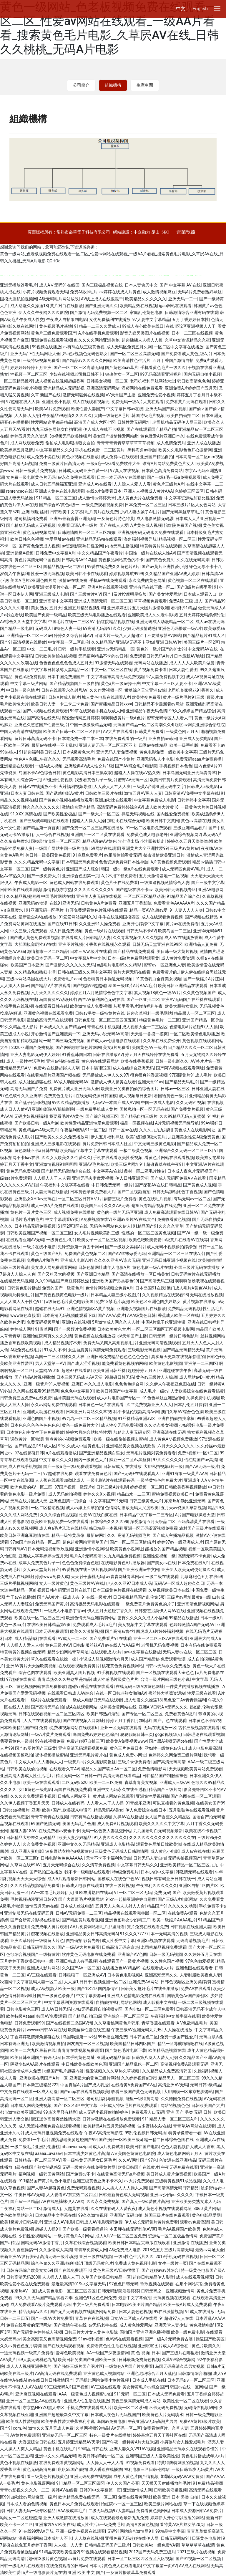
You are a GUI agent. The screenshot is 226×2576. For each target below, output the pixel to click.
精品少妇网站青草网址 (68, 1652)
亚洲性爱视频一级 (159, 1556)
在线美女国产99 (210, 1803)
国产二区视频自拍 (133, 1191)
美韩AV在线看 (64, 2490)
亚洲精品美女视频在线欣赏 (130, 1445)
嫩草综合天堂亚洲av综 (145, 690)
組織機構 (113, 85)
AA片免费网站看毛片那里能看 (97, 1926)
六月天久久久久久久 (49, 992)
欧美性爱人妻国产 (87, 408)
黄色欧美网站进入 (16, 2215)
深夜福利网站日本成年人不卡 (45, 2538)
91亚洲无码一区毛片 (45, 910)
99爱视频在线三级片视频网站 (89, 1569)
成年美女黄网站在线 (118, 1707)
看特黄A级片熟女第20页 (182, 2524)
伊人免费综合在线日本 (146, 1810)
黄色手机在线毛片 (59, 2448)
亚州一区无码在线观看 (121, 1727)
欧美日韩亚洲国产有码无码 (35, 2057)
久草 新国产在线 (46, 395)
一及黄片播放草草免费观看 (131, 2572)
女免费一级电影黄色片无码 (31, 477)
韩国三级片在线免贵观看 (167, 2215)
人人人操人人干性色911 (22, 1301)
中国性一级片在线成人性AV (150, 553)
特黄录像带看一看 (184, 2132)
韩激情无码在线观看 (194, 1872)
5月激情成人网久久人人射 (115, 1322)
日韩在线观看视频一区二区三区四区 (51, 1713)
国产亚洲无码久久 (101, 305)
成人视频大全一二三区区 (144, 1026)
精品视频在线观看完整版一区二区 (135, 1913)
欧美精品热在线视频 (138, 305)
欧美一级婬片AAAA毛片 (174, 1920)
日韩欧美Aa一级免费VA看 (155, 2545)
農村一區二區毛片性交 (144, 1171)
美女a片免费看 (116, 1047)
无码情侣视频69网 (200, 2407)
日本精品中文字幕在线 (55, 2215)
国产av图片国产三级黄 (35, 1748)
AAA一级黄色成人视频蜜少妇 (85, 2394)
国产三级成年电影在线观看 (44, 820)
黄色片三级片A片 (168, 484)
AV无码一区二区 (126, 2428)
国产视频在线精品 (201, 917)
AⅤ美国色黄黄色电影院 (133, 2153)
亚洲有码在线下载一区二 (152, 587)
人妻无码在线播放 (51, 1191)
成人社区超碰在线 (35, 1082)
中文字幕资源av (90, 1995)
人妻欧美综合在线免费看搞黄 (197, 1391)
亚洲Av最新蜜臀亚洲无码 (72, 518)
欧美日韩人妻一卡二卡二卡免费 (60, 704)
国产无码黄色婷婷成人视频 (37, 2332)
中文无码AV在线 (202, 649)
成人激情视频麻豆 (159, 291)
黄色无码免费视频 (22, 1171)
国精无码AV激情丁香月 (42, 2242)
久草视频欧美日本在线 (169, 1590)
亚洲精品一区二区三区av (29, 635)
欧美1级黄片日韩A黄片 (21, 2222)
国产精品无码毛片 (181, 1082)
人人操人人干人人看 (51, 1178)
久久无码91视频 (190, 1102)
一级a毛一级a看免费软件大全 (113, 463)
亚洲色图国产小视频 (41, 1418)
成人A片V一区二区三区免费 (120, 2236)
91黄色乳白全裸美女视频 (158, 978)
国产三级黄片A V (85, 594)
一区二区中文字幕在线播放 (178, 347)
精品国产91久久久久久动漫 (172, 1906)
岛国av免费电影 (111, 2421)
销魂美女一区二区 (121, 374)
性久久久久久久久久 (41, 807)
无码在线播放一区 (160, 1727)
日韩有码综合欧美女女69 (29, 2270)
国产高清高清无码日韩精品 (174, 2188)
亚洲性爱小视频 (56, 401)
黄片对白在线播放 (66, 305)
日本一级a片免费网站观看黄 (133, 958)
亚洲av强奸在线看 (62, 1061)
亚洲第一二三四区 (200, 1363)
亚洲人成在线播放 (203, 443)
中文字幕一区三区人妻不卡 (167, 683)
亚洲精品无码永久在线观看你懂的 (188, 2448)
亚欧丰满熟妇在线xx (93, 1892)
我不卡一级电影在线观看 (87, 1872)
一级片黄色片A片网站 (73, 2236)
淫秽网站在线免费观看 (142, 388)
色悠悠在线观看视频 (124, 2339)
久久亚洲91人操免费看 (100, 923)
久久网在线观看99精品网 (36, 1391)
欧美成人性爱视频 (22, 2421)
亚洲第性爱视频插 (152, 1796)
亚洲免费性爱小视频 (156, 395)
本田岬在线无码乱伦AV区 (132, 2229)
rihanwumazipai (76, 2146)
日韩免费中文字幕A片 (55, 553)
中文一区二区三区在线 (111, 669)
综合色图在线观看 (35, 1672)
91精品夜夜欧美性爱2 (59, 2551)
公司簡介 (81, 85)
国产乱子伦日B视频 (32, 1102)
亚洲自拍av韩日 (162, 738)
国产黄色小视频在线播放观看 (66, 800)
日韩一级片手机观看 (76, 649)
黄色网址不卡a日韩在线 (36, 1150)
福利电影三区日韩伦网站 (147, 2469)
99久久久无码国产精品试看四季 (43, 2297)
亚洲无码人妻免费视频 (116, 752)
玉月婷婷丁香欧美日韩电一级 (27, 1961)
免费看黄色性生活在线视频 (111, 2345)
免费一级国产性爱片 (178, 2036)
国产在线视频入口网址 (83, 1720)
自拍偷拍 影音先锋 (83, 1940)
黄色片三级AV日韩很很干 (116, 2270)
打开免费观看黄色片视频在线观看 (96, 910)
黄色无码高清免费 (39, 2469)
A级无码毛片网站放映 (59, 299)
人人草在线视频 (88, 2538)
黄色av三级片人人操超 (156, 1377)
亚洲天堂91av (150, 1082)
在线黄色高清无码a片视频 (120, 2174)
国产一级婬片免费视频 (74, 1329)
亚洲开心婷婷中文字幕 (143, 923)
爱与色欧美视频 (70, 2352)
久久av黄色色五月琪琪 (20, 2345)
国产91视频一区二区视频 (198, 2558)
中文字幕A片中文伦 (88, 958)
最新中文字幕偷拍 (134, 2297)
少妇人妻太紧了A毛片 (140, 511)
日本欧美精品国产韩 (18, 1727)
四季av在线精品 (153, 745)
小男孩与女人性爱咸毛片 (182, 2442)
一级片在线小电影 (39, 1246)
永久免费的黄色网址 (147, 580)
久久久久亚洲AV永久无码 (117, 1260)
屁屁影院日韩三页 (136, 1734)
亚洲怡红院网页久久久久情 (47, 1336)
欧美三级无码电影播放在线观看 (97, 614)
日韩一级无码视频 (165, 1954)
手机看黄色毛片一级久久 (163, 367)
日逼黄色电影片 (206, 2538)
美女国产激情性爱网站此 (115, 436)
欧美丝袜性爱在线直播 (88, 2029)
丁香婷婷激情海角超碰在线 (35, 2036)
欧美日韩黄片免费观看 (170, 779)
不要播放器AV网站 (164, 635)
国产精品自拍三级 (84, 2016)
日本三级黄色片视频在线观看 (119, 1590)
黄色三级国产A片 (46, 1253)
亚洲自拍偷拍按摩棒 (176, 1418)
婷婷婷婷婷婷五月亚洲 (30, 367)
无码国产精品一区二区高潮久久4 (143, 724)
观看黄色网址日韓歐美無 (158, 1844)
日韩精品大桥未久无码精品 (31, 1837)
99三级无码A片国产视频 (66, 2387)
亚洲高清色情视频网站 (197, 1604)
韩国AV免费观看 (51, 2016)
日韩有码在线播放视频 (90, 1817)
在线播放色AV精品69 (121, 1968)
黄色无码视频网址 (39, 532)
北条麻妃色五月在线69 (201, 1576)
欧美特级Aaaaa (20, 2016)
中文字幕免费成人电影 (154, 800)
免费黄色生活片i (59, 1095)
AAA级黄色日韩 (141, 1315)
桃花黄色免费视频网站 (122, 1665)
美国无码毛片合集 (78, 1823)
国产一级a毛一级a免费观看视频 (72, 1466)
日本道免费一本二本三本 (80, 738)
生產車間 (145, 85)
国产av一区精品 (24, 2201)
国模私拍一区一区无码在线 (144, 1109)
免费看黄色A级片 (180, 1713)
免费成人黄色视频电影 (135, 2263)
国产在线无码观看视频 (63, 2345)
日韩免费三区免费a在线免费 (26, 1397)
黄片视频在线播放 (199, 1301)
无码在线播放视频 (206, 1294)
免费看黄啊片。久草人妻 (165, 2428)
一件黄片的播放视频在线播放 (193, 1686)
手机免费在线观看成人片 (89, 2407)
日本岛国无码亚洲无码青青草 (189, 772)
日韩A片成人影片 (64, 697)
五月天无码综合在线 (61, 1865)
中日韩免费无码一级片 (112, 1185)
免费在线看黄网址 (134, 2497)
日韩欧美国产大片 (207, 2105)
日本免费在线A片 (193, 1562)
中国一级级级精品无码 (90, 724)
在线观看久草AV (64, 1769)
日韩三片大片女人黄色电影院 (91, 2332)
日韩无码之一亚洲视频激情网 (168, 2291)
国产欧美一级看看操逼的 (85, 2229)
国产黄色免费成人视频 (39, 546)
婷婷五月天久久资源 (28, 436)
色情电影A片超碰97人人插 (194, 1026)
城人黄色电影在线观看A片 (106, 697)
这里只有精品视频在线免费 (156, 1205)
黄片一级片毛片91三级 (184, 697)
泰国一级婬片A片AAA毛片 (132, 985)
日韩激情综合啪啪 (194, 2373)
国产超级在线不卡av (134, 889)
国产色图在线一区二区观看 (195, 1796)
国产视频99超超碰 (89, 985)
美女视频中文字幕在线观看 (142, 1624)
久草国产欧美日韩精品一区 (106, 2277)
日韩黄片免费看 (149, 731)
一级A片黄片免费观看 (51, 1734)
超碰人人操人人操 (88, 820)
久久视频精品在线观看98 (165, 1294)
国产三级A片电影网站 (177, 1899)
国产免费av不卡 (80, 2174)
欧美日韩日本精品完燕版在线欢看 (139, 2242)
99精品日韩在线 (93, 2448)
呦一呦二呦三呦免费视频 (61, 1040)
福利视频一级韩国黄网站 (41, 2174)
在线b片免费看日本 (104, 491)
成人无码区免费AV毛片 (183, 869)
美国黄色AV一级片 (149, 1047)
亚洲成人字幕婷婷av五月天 (43, 1556)
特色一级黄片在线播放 (110, 2435)
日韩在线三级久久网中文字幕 (84, 972)
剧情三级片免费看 (120, 1198)
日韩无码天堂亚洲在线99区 (157, 944)
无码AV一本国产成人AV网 (115, 1102)
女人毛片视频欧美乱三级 (96, 1233)
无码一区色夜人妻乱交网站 (106, 1830)
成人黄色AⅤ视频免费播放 (173, 1439)
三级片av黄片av (184, 848)
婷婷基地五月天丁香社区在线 (159, 2435)
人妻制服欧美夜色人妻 (200, 1975)
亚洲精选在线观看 (16, 766)
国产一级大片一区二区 (98, 814)
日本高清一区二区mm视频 (199, 456)
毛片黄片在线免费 (101, 511)
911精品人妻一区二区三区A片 (170, 2119)
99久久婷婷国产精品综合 (192, 710)
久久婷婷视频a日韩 (138, 2078)
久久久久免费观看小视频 (33, 1796)
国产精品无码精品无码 (183, 1349)
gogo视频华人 (168, 1734)
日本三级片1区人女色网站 (192, 504)
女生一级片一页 (172, 2263)
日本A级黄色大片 (78, 752)
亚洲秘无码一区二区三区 (64, 2435)
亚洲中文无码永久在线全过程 (120, 1789)
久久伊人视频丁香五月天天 (24, 1803)
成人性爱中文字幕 (118, 1940)
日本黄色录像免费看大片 (92, 1191)
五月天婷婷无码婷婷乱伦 (202, 614)
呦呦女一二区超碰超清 (20, 2517)
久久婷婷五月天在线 (202, 1954)
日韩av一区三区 (175, 1088)
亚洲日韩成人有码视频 (76, 1961)
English (200, 8)
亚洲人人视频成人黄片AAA (148, 491)
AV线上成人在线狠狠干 (102, 299)
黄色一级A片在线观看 (104, 930)
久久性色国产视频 (166, 1961)
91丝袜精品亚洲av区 (136, 1418)
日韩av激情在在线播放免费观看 (111, 2119)
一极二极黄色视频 (135, 1150)
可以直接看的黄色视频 (173, 1803)
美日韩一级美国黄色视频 (48, 855)
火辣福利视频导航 (75, 786)
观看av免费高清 (194, 2222)
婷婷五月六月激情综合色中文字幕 (101, 992)
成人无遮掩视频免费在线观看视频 (50, 2126)
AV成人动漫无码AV (71, 1082)
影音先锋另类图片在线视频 (145, 333)
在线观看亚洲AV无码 (25, 1239)
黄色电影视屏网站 (37, 2483)
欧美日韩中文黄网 (162, 820)
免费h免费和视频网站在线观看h (68, 1727)
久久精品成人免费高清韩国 (167, 2071)
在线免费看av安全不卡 (59, 1830)
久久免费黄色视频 (39, 1844)
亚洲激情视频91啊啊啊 (56, 1164)
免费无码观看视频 (83, 2188)
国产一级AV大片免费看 (79, 1947)
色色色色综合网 (129, 1384)
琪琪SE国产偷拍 (72, 2469)
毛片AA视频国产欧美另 (179, 2229)
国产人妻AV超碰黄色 (46, 2188)
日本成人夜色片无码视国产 (192, 1171)
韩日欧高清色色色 (193, 381)
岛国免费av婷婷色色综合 (95, 1734)
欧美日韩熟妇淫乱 (103, 1713)
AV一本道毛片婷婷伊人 (52, 1892)
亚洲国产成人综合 (82, 869)
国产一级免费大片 (43, 875)
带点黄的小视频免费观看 (68, 1439)
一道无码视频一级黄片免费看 (27, 2352)
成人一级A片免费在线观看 (55, 1205)
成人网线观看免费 (26, 443)
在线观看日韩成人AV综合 (70, 1693)
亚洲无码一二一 (182, 299)
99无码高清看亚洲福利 (161, 374)
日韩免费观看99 (29, 2023)
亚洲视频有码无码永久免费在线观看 (150, 532)
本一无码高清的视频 (169, 1933)
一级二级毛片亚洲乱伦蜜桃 (35, 2146)
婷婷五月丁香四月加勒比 (128, 1720)
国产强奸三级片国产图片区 (78, 2366)
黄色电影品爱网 (206, 2215)
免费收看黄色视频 (173, 1219)
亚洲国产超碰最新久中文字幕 (62, 2414)
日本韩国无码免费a (79, 862)
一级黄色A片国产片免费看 (129, 2366)
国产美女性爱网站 (165, 594)
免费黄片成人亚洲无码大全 (74, 1088)
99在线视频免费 (49, 1741)
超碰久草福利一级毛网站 (149, 1013)
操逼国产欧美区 (210, 2339)
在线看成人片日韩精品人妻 (86, 937)
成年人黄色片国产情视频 (136, 2476)
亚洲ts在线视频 (76, 1322)
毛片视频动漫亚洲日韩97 (33, 1899)
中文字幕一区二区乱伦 (68, 642)
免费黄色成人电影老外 (147, 834)
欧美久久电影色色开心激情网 (185, 450)
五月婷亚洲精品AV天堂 (79, 2442)
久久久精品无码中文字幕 (37, 862)
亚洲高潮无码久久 (161, 1975)
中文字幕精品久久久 (54, 450)
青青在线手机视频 (103, 1026)
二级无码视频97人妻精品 (111, 2510)
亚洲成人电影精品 (117, 1844)
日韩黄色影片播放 (23, 1288)
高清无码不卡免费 (194, 1556)
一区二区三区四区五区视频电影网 (163, 1329)
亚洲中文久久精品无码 (55, 2456)
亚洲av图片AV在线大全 (134, 1219)
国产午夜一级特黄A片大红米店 (130, 2442)
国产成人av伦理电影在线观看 (114, 1040)
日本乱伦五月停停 (190, 1404)
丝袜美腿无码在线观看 (74, 1397)
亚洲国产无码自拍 (125, 2215)
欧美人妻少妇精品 (75, 1837)
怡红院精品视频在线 (115, 621)
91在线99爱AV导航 (36, 2531)
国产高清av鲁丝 (119, 1631)
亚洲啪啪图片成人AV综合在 (164, 2345)
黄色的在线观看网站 (100, 1061)
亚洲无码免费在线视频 (90, 2476)
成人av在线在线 (195, 1851)
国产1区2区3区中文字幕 (76, 2105)
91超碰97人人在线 (176, 2318)
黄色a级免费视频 (30, 676)
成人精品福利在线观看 (35, 1638)
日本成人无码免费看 (166, 2394)
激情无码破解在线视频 (83, 395)
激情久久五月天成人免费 (51, 2428)
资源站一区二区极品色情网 (172, 2236)
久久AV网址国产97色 (137, 2160)
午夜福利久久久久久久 (156, 1885)
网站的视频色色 (174, 2105)
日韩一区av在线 (122, 1130)
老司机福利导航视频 (105, 2098)
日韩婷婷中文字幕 (193, 800)
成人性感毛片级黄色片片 (115, 1679)
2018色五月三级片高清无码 (168, 2249)
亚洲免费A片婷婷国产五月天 (191, 388)
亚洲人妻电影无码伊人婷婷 (35, 1054)
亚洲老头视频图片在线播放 (141, 1308)
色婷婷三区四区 (189, 491)
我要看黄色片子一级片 (95, 779)
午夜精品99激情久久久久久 (67, 415)
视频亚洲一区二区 (110, 1981)
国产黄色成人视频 (199, 1185)
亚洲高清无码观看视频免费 (83, 1748)
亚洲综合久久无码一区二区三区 (183, 1150)
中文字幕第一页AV (160, 2565)
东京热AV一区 (23, 2291)
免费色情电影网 (152, 1769)
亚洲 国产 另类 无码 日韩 (189, 2112)
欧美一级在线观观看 (41, 1782)
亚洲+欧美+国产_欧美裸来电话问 (61, 1810)
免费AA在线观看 (196, 1988)
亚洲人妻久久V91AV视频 (132, 2448)
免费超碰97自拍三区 (85, 1741)
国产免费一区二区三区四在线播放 (93, 827)
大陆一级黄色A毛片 (111, 415)
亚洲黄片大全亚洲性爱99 (145, 848)
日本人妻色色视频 (135, 2311)
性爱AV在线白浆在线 (98, 1514)
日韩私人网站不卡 (74, 1796)
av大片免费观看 (138, 2180)
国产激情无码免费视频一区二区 (99, 312)
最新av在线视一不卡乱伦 (54, 745)
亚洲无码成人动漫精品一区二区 (165, 621)
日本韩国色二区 (143, 2036)
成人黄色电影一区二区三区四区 (67, 2291)
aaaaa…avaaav (48, 2153)
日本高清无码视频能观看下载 (69, 1315)
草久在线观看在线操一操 (54, 1659)
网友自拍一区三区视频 (87, 2043)
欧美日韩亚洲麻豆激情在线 (24, 1535)
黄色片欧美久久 (206, 2345)
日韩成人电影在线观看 (82, 1885)
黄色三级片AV (58, 1645)
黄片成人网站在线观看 (113, 1796)
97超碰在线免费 (58, 1473)
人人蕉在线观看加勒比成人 (59, 1480)
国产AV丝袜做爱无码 (127, 1253)
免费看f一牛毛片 (34, 2139)
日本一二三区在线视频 (192, 333)
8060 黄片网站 (207, 2208)
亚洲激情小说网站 (91, 1549)
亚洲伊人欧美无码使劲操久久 (188, 1569)
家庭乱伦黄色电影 (146, 312)
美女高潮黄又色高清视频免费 (49, 2339)
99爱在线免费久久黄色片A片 (113, 566)
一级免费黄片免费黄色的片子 (148, 1604)
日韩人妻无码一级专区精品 (31, 2510)
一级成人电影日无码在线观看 (95, 1700)
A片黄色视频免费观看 (170, 862)
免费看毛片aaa (67, 978)
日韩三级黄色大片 (145, 1501)
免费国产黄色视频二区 (85, 1253)
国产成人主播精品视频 (173, 1535)
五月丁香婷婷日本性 (190, 319)
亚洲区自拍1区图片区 (198, 1885)
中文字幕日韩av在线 (124, 408)
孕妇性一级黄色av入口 (165, 1748)
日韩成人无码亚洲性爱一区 (83, 470)
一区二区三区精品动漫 (144, 896)
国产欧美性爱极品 (59, 814)
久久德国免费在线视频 (181, 2098)
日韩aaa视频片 (15, 1810)
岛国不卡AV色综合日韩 (40, 772)
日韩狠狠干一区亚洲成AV (82, 1975)
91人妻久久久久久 (110, 1837)
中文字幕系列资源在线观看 (69, 2002)
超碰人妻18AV (23, 1830)
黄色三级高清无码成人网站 (136, 2400)
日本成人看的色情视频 (26, 2503)
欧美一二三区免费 (105, 1782)
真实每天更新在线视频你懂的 (178, 1356)
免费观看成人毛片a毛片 (94, 1624)
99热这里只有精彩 (60, 2112)
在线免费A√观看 (182, 1913)
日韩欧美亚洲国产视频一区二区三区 (39, 1233)
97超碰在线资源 (21, 1679)
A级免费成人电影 (125, 2249)
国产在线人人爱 (113, 525)
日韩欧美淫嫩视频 (170, 2490)
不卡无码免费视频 (165, 2407)
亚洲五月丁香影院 (135, 903)
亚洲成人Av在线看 (95, 484)
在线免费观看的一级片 (125, 738)
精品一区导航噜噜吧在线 (180, 2043)
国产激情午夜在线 (70, 2325)
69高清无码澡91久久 (102, 628)
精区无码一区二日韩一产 (78, 1775)
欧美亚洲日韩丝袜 (109, 1370)
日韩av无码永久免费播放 (167, 1665)
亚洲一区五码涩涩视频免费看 (150, 1528)
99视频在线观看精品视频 (104, 2551)
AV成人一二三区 (72, 1638)
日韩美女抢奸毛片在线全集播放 (150, 1988)
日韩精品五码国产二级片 (107, 2545)
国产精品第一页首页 (41, 827)
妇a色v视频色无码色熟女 (85, 353)
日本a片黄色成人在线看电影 (115, 2565)
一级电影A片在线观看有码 (110, 1480)
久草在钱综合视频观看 (85, 2242)
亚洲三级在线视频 (95, 2256)
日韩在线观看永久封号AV (64, 690)
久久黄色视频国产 (199, 992)
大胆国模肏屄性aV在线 (35, 944)
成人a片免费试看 (108, 2146)
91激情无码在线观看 (113, 662)
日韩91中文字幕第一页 (100, 2490)
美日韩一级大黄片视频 (177, 951)
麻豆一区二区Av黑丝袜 (130, 1459)
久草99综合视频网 (178, 2359)
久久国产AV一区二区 (81, 1968)
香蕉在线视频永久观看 (109, 944)
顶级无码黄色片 (98, 2263)
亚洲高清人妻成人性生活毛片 (27, 1775)
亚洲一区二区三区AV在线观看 (160, 1638)
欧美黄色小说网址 (126, 1549)
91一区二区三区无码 (133, 1892)
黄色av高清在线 (195, 820)
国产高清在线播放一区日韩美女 (140, 1274)
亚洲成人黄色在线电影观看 (59, 491)
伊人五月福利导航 (107, 1137)
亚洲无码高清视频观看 (159, 1342)
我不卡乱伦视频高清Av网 (136, 1411)
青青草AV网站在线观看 (194, 2126)
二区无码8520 (74, 1782)
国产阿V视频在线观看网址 (180, 1068)
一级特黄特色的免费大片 (159, 1480)
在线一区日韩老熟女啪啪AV (121, 1693)
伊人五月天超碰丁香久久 (109, 1610)
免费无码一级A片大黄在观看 (138, 401)
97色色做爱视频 (200, 1961)
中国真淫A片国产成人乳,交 (84, 2084)
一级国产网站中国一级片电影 (62, 848)
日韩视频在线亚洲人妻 (190, 1926)
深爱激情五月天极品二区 (152, 1521)
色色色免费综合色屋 (80, 1562)
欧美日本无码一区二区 (47, 958)
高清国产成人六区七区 (94, 422)
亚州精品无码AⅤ (15, 1068)
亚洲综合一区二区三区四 (126, 2016)
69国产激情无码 (45, 1823)
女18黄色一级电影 (35, 1789)
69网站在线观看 (105, 848)
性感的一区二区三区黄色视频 (148, 1233)
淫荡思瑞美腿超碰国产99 (74, 2139)
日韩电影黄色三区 (22, 2009)
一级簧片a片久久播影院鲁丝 (90, 1761)
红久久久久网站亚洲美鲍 (96, 340)
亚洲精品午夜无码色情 (146, 710)
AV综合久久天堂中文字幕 (23, 621)
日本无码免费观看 (51, 1631)
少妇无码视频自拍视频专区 (97, 2009)
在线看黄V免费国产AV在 (133, 2084)
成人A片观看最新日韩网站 (71, 1878)
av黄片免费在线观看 (86, 2558)
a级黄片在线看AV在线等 (186, 1239)
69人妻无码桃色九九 (37, 2359)
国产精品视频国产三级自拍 (74, 683)
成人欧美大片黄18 (162, 807)
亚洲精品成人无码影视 (63, 388)
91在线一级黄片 (96, 1597)
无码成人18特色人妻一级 (58, 628)
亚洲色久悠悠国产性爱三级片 (41, 724)
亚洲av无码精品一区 (115, 649)
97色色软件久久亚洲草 (21, 1095)
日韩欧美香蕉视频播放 (185, 1487)
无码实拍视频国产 (184, 1858)
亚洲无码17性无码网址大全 (35, 353)
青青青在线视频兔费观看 (80, 2050)
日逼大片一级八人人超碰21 (119, 635)
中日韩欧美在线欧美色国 (84, 2064)
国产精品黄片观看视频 (82, 1920)
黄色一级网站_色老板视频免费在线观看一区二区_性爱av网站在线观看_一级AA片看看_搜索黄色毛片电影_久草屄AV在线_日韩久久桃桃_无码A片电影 (109, 28)
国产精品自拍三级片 (138, 1116)
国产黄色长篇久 (160, 559)
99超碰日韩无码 (119, 1377)
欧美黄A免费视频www (126, 1741)
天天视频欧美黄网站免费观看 (195, 1769)
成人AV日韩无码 (56, 2009)
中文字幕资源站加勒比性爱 (189, 498)
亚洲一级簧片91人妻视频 (46, 1384)
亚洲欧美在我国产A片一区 (43, 2078)
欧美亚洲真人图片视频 (74, 1672)
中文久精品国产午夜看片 (100, 553)
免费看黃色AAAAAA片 (174, 903)
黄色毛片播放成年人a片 (203, 2456)
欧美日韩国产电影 (142, 2146)
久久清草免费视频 (98, 1865)
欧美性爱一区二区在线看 (185, 2400)
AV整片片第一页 (205, 1061)
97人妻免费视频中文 (165, 676)
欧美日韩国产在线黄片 (138, 2167)
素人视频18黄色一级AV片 (157, 992)
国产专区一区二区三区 (142, 1713)
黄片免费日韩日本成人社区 (107, 1143)
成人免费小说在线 (43, 456)
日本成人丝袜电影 (76, 1906)
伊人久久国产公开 (122, 2483)
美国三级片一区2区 (201, 642)
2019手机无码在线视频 (177, 2256)
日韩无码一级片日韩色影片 (173, 1336)
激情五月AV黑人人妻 (143, 793)
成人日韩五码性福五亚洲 (53, 484)
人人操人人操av (14, 985)
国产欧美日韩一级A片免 (36, 1123)
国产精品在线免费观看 (133, 951)
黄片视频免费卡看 (150, 669)
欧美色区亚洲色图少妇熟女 (156, 1301)
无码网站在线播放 (150, 662)
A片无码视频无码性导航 (177, 1123)
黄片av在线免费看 (182, 923)
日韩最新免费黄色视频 (139, 2359)
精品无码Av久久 (33, 2311)
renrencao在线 (19, 491)
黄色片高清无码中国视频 (37, 559)
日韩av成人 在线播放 (122, 1466)
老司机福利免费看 (30, 518)
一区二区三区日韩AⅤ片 (80, 1198)
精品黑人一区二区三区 (194, 1013)
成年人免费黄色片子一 (39, 1562)
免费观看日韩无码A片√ (151, 656)
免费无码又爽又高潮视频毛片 (110, 1342)
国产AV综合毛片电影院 (136, 766)
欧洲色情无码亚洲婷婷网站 (90, 1617)
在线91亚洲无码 (64, 903)
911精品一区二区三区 (56, 498)
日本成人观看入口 (200, 594)
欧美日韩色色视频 (26, 539)
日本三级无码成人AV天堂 (79, 1377)
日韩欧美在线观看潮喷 (20, 889)
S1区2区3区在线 (73, 1226)
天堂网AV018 (47, 1370)
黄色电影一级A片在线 (152, 1267)
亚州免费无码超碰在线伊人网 (132, 2538)
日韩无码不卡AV (141, 930)
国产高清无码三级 (156, 1281)
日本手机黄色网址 (78, 2057)
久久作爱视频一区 (105, 690)
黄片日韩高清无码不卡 (35, 738)
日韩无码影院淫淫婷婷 (118, 2291)
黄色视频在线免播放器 (94, 1336)
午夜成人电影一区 (30, 882)
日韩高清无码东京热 (120, 1947)
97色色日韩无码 (124, 2284)
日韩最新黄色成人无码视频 (123, 2194)
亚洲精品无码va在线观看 (99, 539)
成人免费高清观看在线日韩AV (171, 1212)
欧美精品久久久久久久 (145, 299)
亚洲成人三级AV (174, 1782)
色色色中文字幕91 (77, 1391)
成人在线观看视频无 (90, 401)
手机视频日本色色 (175, 766)
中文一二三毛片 (41, 649)
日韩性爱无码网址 (133, 422)
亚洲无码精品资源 (113, 2057)
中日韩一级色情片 (22, 690)
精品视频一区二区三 (177, 539)
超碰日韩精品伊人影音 (153, 2277)
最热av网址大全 (209, 2249)
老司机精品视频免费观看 (163, 1947)
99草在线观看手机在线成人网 (97, 710)
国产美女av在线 (161, 1562)
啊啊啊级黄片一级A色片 (123, 718)
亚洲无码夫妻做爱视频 (92, 1178)
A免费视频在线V (96, 1219)
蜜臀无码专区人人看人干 (169, 718)
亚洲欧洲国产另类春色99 (115, 1281)
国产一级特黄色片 (47, 869)
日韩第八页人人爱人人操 (154, 2057)
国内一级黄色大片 (90, 1459)
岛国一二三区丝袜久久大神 (59, 1356)
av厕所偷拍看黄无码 (122, 855)
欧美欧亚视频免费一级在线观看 (60, 1521)
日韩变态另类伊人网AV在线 (159, 1610)
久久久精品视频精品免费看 (35, 1885)
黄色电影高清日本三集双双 (87, 772)
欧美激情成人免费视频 (90, 1006)
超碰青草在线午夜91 (165, 1164)
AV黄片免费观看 (25, 2435)
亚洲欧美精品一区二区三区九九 (189, 1865)
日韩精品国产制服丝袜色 (164, 1775)
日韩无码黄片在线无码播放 (195, 1274)
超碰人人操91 (47, 2229)
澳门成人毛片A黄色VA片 (189, 1288)
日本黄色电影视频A (125, 1975)
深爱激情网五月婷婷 (80, 718)
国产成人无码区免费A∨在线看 (178, 1178)
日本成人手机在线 (148, 2380)
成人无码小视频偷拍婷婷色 (171, 1246)
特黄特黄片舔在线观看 (160, 546)
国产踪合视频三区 (101, 1116)
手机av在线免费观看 (108, 580)
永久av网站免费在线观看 (53, 1404)
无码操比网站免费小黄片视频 (102, 2380)
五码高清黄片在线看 (196, 1521)
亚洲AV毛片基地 (94, 1164)
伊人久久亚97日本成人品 (129, 1583)
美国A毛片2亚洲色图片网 (33, 580)
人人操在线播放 (178, 2029)
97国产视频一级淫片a (74, 1487)
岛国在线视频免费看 (72, 1789)
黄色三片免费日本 (126, 1748)
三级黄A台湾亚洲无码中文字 (159, 786)
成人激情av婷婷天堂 (96, 498)
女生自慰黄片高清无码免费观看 (97, 1349)
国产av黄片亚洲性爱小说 (164, 566)
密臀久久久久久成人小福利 (142, 1617)
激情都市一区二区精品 (47, 951)
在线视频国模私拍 (16, 1755)
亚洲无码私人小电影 (155, 759)
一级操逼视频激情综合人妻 (165, 882)
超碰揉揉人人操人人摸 (142, 340)
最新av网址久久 (101, 1535)
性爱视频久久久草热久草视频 (113, 2071)
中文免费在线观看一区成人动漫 (29, 2091)
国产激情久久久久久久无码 (70, 965)
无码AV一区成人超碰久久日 (179, 1583)
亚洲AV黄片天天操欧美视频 (31, 1665)
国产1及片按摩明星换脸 (125, 594)
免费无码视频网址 (43, 1322)
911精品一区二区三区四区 (80, 2483)
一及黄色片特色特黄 (115, 518)
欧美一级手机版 (184, 745)
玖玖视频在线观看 (156, 2284)
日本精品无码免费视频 (35, 1226)
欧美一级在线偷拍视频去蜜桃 (120, 1439)
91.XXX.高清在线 (25, 814)
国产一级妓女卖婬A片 (125, 1246)
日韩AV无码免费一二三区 (79, 1913)
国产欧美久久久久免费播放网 (62, 1137)
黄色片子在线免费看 (119, 882)
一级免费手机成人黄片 (96, 1109)
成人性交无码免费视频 (121, 1425)
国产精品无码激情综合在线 (66, 1171)
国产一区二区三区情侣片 (132, 1542)
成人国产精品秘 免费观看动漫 (158, 1659)
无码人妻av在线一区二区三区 (189, 1652)
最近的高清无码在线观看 (49, 1020)
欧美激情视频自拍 (48, 2043)
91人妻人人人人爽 (186, 910)
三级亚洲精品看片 (189, 827)
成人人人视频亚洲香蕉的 (28, 2366)
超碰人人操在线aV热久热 (137, 772)
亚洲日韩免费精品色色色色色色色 (118, 1356)
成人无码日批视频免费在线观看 (54, 2132)
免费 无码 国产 (167, 1892)
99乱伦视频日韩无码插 (146, 2132)
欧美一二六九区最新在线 (33, 2050)
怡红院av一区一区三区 (121, 2503)
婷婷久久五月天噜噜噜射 (189, 841)
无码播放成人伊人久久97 (105, 1075)
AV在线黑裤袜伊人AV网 (62, 2201)
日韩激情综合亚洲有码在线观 (191, 312)
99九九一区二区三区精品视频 (89, 1418)
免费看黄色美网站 (152, 2510)
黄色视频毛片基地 (55, 326)
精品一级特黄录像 (67, 1535)
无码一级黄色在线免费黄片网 (89, 2167)
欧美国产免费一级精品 (45, 614)
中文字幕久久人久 (55, 1459)
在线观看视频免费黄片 (79, 1665)
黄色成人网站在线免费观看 (74, 882)
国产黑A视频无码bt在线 (170, 1741)
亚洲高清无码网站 (103, 388)
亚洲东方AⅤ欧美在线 (55, 2524)
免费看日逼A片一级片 (77, 525)
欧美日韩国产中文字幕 (116, 1391)
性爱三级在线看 (201, 1693)
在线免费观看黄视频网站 (61, 2462)
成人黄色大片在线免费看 (139, 498)
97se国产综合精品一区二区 (35, 1542)
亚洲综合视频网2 (185, 834)
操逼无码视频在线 (138, 814)
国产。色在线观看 (169, 1720)
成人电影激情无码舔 (154, 518)
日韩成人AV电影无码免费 (99, 2222)
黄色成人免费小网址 (127, 1755)
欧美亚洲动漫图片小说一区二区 (56, 587)
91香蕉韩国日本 (76, 1054)
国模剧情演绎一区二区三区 (55, 841)
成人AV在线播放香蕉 (183, 937)
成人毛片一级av (153, 1391)
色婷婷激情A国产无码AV (192, 1624)
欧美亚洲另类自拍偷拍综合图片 (130, 1088)
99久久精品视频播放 (71, 1102)
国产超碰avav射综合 (160, 2270)
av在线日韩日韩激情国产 (50, 2380)
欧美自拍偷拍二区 (183, 415)
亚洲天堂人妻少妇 (170, 2325)
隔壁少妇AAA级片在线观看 (34, 2064)
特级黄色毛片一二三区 (159, 1020)
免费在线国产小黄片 (115, 759)
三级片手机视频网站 (18, 1583)
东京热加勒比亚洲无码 (184, 1501)
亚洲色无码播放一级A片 (180, 628)
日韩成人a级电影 (202, 786)
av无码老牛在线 (103, 2325)
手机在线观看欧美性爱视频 (117, 1157)
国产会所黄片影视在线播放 (35, 1920)
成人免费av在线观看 (119, 456)
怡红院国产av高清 (200, 1459)
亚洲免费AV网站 (143, 1981)
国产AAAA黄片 (111, 1315)
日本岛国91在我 (150, 1288)
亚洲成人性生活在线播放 (86, 2400)
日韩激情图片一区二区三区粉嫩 (86, 532)
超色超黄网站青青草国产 (85, 1542)
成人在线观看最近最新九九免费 (119, 2517)
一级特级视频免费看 (41, 360)
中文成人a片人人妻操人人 (38, 1761)
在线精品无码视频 (16, 1281)
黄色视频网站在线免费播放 (41, 1686)
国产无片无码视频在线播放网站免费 (83, 2311)
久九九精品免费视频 (122, 1556)
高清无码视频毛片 (133, 1535)
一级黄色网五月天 (182, 731)
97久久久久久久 (167, 1459)
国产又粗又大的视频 (55, 1274)
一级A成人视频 (48, 766)
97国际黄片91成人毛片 (190, 1075)
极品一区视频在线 (136, 1123)
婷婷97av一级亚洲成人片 (180, 1542)
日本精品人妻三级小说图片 (115, 1294)
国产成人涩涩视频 (83, 1363)
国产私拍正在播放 (45, 1872)
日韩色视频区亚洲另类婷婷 (185, 1981)
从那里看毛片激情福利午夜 (138, 1006)
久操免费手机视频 (202, 1397)
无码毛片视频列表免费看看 (151, 1453)
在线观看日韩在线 (51, 1006)
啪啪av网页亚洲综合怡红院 (200, 724)
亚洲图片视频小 (72, 944)
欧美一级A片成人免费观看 (187, 2304)
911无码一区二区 (130, 2394)
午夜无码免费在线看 (179, 2167)
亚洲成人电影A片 (76, 1260)
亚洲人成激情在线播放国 (66, 2517)
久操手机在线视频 (16, 1006)
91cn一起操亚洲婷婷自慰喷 (130, 1899)
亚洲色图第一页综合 (68, 1501)
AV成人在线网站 (194, 2565)
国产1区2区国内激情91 (98, 1988)
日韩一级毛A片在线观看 (22, 2565)
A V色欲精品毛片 (192, 2023)
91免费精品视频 (207, 2483)
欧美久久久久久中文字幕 (161, 1823)
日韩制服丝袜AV (88, 1645)
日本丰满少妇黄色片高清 (86, 2153)
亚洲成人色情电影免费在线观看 (136, 1995)
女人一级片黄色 (53, 1583)
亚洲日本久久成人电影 (92, 1384)
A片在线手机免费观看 (98, 333)
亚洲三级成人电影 (51, 594)
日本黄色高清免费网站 (162, 470)
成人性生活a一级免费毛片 (100, 2524)
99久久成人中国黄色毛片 (81, 1445)
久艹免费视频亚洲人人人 (149, 1404)
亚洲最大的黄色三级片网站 (94, 2078)
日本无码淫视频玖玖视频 (50, 1549)
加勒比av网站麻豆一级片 (33, 2497)
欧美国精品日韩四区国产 (132, 2043)
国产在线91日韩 (62, 923)
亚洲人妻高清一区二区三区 (59, 2098)
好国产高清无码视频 (18, 463)
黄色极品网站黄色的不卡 (121, 559)
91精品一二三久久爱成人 (97, 326)
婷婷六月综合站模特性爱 (88, 1432)
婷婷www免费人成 (52, 1576)
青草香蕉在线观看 (158, 2023)
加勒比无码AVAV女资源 (182, 2476)
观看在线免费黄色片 (93, 1473)
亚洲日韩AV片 (169, 642)
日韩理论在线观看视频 (203, 1734)
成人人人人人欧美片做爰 (192, 662)
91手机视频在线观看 (115, 1672)
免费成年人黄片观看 (49, 1926)
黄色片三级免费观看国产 (53, 333)
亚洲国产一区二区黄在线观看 (97, 834)
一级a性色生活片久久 (134, 2256)
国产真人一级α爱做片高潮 (145, 2201)
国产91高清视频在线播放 (23, 642)
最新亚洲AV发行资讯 (19, 2256)
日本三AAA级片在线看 (90, 951)
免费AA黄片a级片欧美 (200, 2421)
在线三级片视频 (119, 1885)
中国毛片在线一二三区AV (71, 621)
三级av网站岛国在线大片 (28, 978)
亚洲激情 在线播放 (190, 2242)
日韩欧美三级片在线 (103, 793)
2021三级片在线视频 (196, 2551)
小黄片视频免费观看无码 (45, 291)
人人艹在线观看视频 (42, 1720)
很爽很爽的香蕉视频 (148, 1075)
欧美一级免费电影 (187, 2332)
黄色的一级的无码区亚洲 (119, 1212)
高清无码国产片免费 (28, 1088)
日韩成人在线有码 (67, 1803)
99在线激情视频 (168, 2311)
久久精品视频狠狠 (22, 896)
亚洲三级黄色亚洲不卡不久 (97, 2180)
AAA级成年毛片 (72, 2510)
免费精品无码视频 (184, 1308)
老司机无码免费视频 (159, 1645)
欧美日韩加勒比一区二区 (101, 2456)
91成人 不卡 (55, 1349)
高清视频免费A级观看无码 (184, 2064)
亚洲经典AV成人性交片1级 (88, 766)
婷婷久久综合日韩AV (73, 635)
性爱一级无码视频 (47, 573)
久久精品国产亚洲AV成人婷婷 (172, 573)
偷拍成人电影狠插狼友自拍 (70, 443)
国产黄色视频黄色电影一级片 (62, 1294)
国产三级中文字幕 (207, 882)
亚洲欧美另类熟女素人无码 (196, 2201)
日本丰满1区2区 (96, 1068)
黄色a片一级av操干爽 (120, 683)
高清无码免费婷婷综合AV (120, 807)
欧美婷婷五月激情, (17, 450)
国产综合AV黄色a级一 (59, 504)
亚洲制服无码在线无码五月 (29, 1913)
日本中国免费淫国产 (65, 676)
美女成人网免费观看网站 (53, 1267)
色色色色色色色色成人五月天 (66, 662)
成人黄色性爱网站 (135, 2325)
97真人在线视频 (124, 470)
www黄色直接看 (25, 1315)
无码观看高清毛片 (78, 759)
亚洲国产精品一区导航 (202, 1020)
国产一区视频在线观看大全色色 (165, 1672)
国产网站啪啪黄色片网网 (78, 1047)
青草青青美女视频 (140, 1782)
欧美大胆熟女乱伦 (181, 1006)
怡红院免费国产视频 (182, 525)
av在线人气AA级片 (122, 1645)
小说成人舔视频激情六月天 (104, 1659)
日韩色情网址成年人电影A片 (104, 1267)
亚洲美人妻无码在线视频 (99, 896)
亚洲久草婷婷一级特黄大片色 (37, 1940)
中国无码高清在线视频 (20, 731)
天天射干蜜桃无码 (87, 1576)
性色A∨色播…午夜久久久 (37, 759)
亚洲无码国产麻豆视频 (166, 408)
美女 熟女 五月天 (46, 607)
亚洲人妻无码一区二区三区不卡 (108, 745)
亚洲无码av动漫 (33, 903)
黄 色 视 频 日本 (145, 2352)
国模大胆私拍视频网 (18, 299)
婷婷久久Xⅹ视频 (99, 1494)
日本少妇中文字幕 (157, 1872)
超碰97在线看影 (76, 1370)
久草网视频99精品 (92, 2428)
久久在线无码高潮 (193, 559)
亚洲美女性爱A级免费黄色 (196, 1137)
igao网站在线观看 (175, 305)
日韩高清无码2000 (23, 2277)
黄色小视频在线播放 (80, 456)
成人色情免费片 (171, 443)
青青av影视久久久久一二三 (24, 2490)
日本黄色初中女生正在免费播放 (35, 1432)
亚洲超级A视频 (20, 553)
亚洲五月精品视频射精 (84, 607)
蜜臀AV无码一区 (132, 779)
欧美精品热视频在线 (166, 2050)
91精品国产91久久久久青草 (158, 1226)
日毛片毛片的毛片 (26, 1219)
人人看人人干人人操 (105, 1803)
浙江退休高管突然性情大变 (55, 2119)
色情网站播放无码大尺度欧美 (132, 1507)
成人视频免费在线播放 (74, 1212)
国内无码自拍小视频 (202, 374)
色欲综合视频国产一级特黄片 (33, 1954)
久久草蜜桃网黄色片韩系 (116, 2023)
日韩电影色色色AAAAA (62, 1858)
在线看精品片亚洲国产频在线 (53, 1075)
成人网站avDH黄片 (196, 1377)
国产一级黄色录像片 (55, 1995)
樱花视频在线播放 (47, 1933)
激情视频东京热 (57, 889)
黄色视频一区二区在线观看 (193, 580)
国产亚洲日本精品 (93, 1274)
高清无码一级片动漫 (58, 2256)
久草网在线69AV (25, 1865)
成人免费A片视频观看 (117, 1823)
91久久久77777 (134, 1933)
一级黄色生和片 (60, 1239)
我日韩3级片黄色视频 (46, 2558)
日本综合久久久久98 (109, 1521)
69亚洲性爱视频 (58, 779)
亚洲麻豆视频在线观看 (35, 2394)
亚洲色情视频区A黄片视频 (90, 1308)
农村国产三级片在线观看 (202, 1528)
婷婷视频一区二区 (146, 1487)
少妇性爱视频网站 (35, 2236)
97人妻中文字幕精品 (151, 319)
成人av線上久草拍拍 (84, 1507)
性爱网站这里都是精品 (51, 422)
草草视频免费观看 (150, 601)
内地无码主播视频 (121, 546)
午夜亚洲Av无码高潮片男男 (153, 2421)
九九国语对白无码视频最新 (158, 1830)
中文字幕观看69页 (62, 1219)
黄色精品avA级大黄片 (38, 1130)
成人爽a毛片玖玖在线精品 (63, 1528)
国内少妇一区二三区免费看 (149, 2009)
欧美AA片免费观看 (52, 408)
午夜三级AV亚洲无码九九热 (136, 2029)
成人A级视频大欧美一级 (53, 1988)
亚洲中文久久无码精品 (78, 1844)
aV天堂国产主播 (121, 395)
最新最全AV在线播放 (37, 917)
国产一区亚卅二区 (143, 999)
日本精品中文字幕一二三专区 (146, 1514)
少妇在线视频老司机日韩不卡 (76, 374)
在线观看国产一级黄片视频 (123, 1961)
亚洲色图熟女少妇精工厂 (127, 1920)
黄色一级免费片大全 (80, 1425)
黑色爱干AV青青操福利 (185, 1700)
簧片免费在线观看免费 (147, 1926)
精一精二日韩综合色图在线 (169, 2139)
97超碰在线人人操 (23, 401)
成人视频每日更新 (135, 1095)
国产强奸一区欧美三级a (120, 2139)
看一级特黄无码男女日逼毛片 (89, 2160)
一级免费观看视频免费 (102, 504)
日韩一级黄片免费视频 (35, 470)
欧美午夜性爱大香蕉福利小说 (68, 2421)
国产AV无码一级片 (202, 1466)
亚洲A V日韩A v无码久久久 (163, 1707)
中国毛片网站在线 (57, 896)
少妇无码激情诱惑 (139, 628)
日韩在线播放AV (108, 1054)
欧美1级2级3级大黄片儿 (148, 1137)
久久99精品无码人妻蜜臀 (182, 1116)
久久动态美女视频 (160, 1425)
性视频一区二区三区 (28, 374)
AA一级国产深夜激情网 (108, 2352)
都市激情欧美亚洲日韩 (164, 855)
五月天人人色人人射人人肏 (120, 1906)
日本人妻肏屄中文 (141, 285)
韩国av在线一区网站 (188, 2387)
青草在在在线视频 (91, 2318)
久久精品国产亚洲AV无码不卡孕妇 (122, 642)
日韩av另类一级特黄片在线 (99, 1013)
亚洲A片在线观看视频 (107, 587)
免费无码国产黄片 (51, 1604)
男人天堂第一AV (50, 1363)
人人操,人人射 (27, 415)
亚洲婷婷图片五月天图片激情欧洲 (138, 607)
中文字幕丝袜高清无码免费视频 (115, 676)
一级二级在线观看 (161, 1576)
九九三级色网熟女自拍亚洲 (56, 429)
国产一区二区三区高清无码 (134, 353)
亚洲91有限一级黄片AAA (184, 1473)
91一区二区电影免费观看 (149, 827)
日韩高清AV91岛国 (79, 559)
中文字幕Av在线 (107, 1171)
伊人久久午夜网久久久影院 (43, 312)
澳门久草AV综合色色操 (182, 1411)
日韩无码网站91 (175, 2538)
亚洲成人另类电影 (195, 738)
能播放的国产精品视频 (165, 1549)
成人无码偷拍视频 (64, 1494)
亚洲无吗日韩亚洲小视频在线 (169, 1260)
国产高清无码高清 (169, 1761)
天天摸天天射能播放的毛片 (166, 2483)
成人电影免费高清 (204, 1748)
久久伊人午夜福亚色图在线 (170, 1384)
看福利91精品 (183, 607)
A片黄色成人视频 (146, 525)
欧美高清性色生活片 (131, 360)
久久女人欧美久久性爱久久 (66, 1157)
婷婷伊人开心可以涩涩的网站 (177, 2517)
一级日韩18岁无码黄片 (192, 2469)
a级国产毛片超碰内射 (64, 2071)
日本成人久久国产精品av (62, 1026)
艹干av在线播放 (20, 1597)
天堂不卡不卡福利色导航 (108, 1858)
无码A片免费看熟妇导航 (200, 291)
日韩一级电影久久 (171, 1061)
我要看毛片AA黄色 (66, 1116)
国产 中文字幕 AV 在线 (180, 285)
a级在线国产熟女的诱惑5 (37, 2167)
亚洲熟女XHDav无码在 (35, 1198)
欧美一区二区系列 (130, 2407)
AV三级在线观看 (41, 1975)
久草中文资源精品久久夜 (187, 340)
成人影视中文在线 (159, 2002)
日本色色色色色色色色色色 (35, 1425)
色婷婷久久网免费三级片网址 (175, 1755)
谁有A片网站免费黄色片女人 (168, 463)
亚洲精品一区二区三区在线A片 (176, 1253)
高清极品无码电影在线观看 (94, 1604)
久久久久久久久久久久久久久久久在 (162, 1837)
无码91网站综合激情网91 (130, 2531)
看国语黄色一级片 (170, 1095)
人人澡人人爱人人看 (132, 484)
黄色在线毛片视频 (155, 1198)
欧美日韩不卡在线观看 (86, 573)
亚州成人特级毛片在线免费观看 (128, 2105)
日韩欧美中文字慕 (66, 511)
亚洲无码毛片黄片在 (88, 1755)
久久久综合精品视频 (58, 1514)
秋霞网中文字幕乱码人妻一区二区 (31, 1981)
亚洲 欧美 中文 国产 (86, 2572)
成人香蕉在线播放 (105, 2469)
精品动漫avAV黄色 (99, 841)
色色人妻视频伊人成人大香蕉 (188, 2146)
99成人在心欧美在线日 (143, 326)
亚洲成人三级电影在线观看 (55, 1143)
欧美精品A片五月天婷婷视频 (109, 2126)
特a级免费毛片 (125, 1872)
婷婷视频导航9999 (126, 573)
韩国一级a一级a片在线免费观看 (130, 869)
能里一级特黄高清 (142, 2098)
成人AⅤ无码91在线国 (59, 285)
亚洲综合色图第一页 (80, 875)
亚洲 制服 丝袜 (34, 511)
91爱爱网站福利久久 (77, 917)
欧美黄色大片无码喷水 (162, 2414)
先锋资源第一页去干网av (80, 1246)
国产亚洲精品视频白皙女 (101, 1453)
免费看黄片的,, (165, 972)
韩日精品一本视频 (105, 1528)
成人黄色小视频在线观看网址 (165, 2208)
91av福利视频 (91, 2339)
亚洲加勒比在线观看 (113, 800)
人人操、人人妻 (68, 2545)
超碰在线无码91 (49, 1308)
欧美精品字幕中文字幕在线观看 (88, 1150)
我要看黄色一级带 (16, 1741)
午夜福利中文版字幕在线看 (64, 1185)
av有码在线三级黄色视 (83, 347)
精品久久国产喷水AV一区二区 (108, 1769)
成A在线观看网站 (81, 1707)
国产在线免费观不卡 (72, 2270)
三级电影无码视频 (144, 1349)
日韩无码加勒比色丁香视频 (177, 1191)
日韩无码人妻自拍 (149, 1858)
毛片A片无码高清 (86, 1556)
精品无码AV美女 (108, 1810)
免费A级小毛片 (83, 291)
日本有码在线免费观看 (201, 1645)
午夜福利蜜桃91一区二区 (83, 1130)
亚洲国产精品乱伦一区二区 (133, 2064)
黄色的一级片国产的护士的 (161, 649)
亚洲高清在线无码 (168, 1432)
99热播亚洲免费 (112, 2036)
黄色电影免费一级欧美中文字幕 (168, 752)
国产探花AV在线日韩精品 (158, 1185)
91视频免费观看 (140, 2462)
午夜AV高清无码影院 (103, 2132)
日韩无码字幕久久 (39, 1947)
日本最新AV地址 (189, 656)
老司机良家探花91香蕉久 (191, 690)
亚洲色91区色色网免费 (96, 2297)
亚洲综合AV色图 (132, 1954)
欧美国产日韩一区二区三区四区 (72, 731)
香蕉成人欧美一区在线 (178, 1315)
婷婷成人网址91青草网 (31, 1329)
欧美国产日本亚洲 (27, 965)
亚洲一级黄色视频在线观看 (80, 2531)
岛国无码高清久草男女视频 (180, 2366)
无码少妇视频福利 (30, 1116)
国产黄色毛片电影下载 (125, 2050)
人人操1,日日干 (78, 1981)
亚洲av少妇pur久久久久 (171, 2194)
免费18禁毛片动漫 (112, 1301)
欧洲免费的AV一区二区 (31, 1487)
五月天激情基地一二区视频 (163, 875)
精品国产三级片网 (165, 1789)
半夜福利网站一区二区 (20, 2208)
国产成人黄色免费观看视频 (34, 937)
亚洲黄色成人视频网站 (103, 2373)
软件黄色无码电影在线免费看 (88, 1954)
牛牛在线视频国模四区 (118, 917)
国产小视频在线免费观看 (45, 710)
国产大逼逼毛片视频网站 (81, 1899)
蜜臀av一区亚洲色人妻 (164, 965)
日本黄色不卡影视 (204, 1720)
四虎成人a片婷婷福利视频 (160, 1631)
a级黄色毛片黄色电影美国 (70, 1301)
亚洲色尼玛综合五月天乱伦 (151, 2373)
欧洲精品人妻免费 (201, 944)
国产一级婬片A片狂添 (203, 978)
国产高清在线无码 (43, 718)
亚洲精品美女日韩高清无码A (92, 1933)
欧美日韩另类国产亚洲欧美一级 (87, 2359)
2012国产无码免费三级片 (152, 2551)
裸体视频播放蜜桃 (51, 1755)
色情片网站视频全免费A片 (109, 1288)
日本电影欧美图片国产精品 (136, 2304)
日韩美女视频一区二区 (107, 381)
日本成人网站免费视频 (30, 2105)
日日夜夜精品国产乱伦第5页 (139, 1597)
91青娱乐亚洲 (138, 1803)
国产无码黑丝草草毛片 (182, 511)
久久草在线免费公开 (161, 1040)
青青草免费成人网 (90, 2249)
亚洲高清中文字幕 (55, 601)
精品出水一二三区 (133, 1494)
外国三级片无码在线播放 (197, 1267)
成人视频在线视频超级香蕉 (59, 381)
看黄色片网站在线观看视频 (169, 1157)
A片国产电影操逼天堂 (195, 1514)
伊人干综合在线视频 (50, 834)
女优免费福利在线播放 (109, 319)
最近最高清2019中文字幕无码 (79, 2284)
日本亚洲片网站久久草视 (88, 1411)
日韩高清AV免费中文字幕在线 (191, 793)
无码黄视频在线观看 (171, 2297)
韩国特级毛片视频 (148, 415)
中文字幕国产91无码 (108, 1501)
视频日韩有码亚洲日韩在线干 (64, 1590)
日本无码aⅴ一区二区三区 (191, 2380)
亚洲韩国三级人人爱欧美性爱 (152, 2456)
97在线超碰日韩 (29, 1453)
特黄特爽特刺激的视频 (177, 2462)
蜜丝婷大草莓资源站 (166, 1693)
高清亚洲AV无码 (173, 2084)
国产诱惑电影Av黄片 (64, 793)
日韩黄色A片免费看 (99, 903)
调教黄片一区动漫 (26, 1439)
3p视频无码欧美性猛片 (70, 436)
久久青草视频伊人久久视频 (137, 937)
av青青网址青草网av (124, 1576)
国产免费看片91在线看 (110, 1638)
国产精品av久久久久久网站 (86, 360)
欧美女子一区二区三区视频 (102, 1239)
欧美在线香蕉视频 (137, 1061)
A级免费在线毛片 (26, 1349)
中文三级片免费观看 (28, 930)
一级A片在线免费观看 (47, 1700)
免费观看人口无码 (147, 2112)
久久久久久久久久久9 (94, 889)
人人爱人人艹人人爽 (112, 786)
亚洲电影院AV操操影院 (53, 1109)
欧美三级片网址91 (127, 1164)
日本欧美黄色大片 (113, 1329)
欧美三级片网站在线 (162, 2503)
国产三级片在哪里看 (180, 2352)
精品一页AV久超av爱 (148, 910)
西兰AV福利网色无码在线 (101, 999)
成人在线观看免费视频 (162, 917)
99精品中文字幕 (170, 2531)
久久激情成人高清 (55, 2249)
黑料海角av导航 (141, 450)
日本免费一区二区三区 (145, 504)
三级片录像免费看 (134, 1761)
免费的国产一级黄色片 (62, 1288)
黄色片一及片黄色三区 (30, 1212)
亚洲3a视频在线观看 (155, 1940)
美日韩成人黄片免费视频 (169, 2174)
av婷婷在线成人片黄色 (120, 291)
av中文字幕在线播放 (142, 1652)
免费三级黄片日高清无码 (61, 463)
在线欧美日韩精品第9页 (49, 1624)
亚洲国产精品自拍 (156, 456)
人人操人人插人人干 (60, 2277)
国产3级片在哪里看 (194, 587)
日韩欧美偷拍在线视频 (55, 656)
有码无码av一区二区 (192, 1198)
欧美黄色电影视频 (165, 1363)
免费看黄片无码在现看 (186, 401)
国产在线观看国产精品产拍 (151, 429)
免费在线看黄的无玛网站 (28, 2325)
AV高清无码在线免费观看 (58, 2373)
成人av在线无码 (209, 621)
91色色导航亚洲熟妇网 (163, 1397)
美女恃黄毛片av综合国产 (145, 2387)
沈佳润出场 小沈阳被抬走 (141, 841)
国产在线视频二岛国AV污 (69, 2023)
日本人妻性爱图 (183, 669)
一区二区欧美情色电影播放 (194, 1034)
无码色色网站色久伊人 (110, 1226)
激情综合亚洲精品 (78, 807)
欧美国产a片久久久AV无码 (105, 1205)
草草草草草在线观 (197, 2545)
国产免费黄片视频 (187, 1109)
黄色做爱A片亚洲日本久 (162, 436)
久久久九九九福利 (155, 1130)
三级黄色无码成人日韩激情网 (121, 1851)
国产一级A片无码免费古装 (169, 2339)
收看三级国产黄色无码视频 (136, 2091)
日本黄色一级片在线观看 (101, 1404)
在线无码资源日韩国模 (96, 1095)
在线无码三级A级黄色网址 (140, 1686)
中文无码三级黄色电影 (154, 1143)
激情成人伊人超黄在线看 (113, 1082)
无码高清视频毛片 (192, 1940)
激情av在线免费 (73, 580)
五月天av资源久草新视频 (183, 1507)
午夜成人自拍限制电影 (66, 319)
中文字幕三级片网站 (28, 683)
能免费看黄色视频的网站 (124, 1363)
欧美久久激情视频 (86, 1631)
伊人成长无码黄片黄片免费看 (151, 2222)
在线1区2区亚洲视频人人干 (191, 326)
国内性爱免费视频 (173, 814)
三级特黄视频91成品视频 (178, 2180)
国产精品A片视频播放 (34, 1377)
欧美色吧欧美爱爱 (145, 1239)
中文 (180, 8)
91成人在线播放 (200, 2311)
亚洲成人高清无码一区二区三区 (103, 601)
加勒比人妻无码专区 (131, 1432)
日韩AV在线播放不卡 (37, 786)
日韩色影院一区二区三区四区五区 (105, 1020)
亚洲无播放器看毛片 (18, 285)
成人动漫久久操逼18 (29, 305)
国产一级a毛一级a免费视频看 (174, 477)
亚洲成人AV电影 (59, 2222)
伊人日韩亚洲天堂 (131, 1178)
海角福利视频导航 (140, 539)
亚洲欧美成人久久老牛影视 (152, 614)
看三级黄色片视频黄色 (47, 2476)
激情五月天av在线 (41, 1906)
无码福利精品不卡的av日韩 (103, 656)
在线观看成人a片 (106, 1652)
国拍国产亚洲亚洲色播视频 (144, 2332)
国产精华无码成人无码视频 (31, 525)
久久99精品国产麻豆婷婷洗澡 (62, 1281)
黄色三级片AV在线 (87, 1583)
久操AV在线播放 (128, 1817)
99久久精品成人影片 (19, 1026)
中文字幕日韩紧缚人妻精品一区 (60, 669)
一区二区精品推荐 (16, 381)
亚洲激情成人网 (137, 2490)
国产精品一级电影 (16, 628)
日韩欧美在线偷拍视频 (26, 1769)
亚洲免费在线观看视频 (51, 340)
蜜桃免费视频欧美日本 (172, 1494)
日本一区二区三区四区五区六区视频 (140, 2558)
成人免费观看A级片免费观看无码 (40, 2304)
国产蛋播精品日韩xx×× (111, 704)
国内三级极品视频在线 (102, 285)
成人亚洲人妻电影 (26, 1851)
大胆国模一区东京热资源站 (188, 2091)
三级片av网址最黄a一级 (188, 1597)
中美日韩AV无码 (29, 2194)
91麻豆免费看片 (87, 855)
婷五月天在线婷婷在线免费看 (152, 1054)
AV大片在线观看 (118, 731)
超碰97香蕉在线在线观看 (91, 1686)
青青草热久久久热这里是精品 (64, 1679)
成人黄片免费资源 (177, 958)
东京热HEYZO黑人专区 (43, 2407)
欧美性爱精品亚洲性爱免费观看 (89, 1123)
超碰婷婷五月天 (142, 1370)
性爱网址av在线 (59, 539)
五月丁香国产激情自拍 (173, 360)
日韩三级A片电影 (112, 1487)
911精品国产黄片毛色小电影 (45, 2180)
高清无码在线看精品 (121, 1775)
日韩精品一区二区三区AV (37, 2160)
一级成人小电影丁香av (64, 1610)
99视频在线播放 (46, 347)
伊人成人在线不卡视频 (103, 429)
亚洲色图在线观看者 (194, 1968)
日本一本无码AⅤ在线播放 (121, 477)
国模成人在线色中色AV (118, 1878)
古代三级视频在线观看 (199, 1727)
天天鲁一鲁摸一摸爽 (149, 1034)
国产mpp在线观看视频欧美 (84, 2091)
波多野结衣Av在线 (154, 2126)
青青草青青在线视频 (49, 1817)
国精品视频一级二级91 (64, 566)
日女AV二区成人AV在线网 (133, 2318)
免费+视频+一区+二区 (198, 1453)
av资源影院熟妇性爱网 (82, 546)
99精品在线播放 (183, 1617)
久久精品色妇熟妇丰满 (35, 972)
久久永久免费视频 (103, 2201)
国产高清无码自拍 (47, 1707)
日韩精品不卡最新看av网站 (159, 704)
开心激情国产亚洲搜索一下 (55, 1034)
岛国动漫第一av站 (79, 2036)
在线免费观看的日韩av (66, 2565)
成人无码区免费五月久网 (129, 347)
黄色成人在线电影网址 (194, 1130)
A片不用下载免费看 (119, 875)
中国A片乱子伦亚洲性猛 (163, 1322)
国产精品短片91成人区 (204, 635)
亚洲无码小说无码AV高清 (105, 1034)
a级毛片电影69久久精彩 (119, 965)
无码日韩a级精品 (205, 2084)
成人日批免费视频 (65, 930)
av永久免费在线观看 (76, 477)
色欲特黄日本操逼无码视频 (108, 978)
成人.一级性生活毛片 (25, 1061)
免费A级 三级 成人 (185, 601)
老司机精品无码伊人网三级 (177, 422)
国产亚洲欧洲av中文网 (138, 1569)
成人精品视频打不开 (62, 1342)
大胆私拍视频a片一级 (163, 1466)
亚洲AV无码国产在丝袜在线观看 (191, 999)
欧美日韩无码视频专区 (175, 889)
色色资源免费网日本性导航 (123, 862)
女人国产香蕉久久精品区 (167, 1817)
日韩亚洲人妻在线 (208, 1088)
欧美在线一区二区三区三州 (39, 1617)
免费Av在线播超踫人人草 (56, 1068)
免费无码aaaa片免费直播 (199, 759)
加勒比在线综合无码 (125, 820)
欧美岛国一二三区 (174, 930)
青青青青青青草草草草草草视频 (125, 443)
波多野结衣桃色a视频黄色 (69, 1851)
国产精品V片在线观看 (51, 985)
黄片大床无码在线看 (131, 972)
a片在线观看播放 (61, 1453)
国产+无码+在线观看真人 (136, 1473)
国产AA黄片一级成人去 (58, 1597)
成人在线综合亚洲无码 (133, 1068)
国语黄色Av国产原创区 (188, 1995)
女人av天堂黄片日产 (41, 1569)
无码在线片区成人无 (28, 1501)
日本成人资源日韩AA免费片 (196, 2510)
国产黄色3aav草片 (122, 367)
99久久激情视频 (93, 2215)
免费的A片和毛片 (42, 1260)
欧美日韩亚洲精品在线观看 (182, 985)
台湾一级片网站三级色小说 (165, 1679)
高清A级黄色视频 (142, 2524)
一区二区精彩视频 (47, 1507)
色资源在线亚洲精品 (177, 2160)
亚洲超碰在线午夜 (175, 1370)
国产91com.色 (13, 2428)
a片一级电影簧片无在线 (44, 2572)
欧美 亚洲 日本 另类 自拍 (176, 2497)
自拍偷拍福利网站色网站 (118, 2002)
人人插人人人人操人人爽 (124, 2188)
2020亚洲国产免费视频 (32, 1047)
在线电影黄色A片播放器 (123, 1562)
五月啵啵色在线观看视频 (191, 1810)
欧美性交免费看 (146, 697)
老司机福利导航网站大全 (152, 381)
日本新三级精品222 (41, 2084)
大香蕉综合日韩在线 (37, 2442)
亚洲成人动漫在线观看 (43, 1411)
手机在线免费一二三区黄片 (100, 450)
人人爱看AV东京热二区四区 (71, 2194)
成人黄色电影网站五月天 (179, 2153)
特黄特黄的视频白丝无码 (22, 1652)
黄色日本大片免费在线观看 (74, 2503)
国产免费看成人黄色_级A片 (186, 353)
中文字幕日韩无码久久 (137, 1865)
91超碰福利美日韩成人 (40, 752)
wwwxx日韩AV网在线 (46, 2029)
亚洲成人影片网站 (43, 1968)
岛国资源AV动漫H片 (57, 999)
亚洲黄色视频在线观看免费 (48, 1013)
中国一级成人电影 (157, 1102)
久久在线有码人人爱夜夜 (113, 2208)
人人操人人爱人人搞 (24, 1645)
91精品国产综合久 (183, 896)
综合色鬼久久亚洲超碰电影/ (56, 2263)
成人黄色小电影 (164, 1851)
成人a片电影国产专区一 (118, 1397)
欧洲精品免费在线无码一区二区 (87, 2497)
